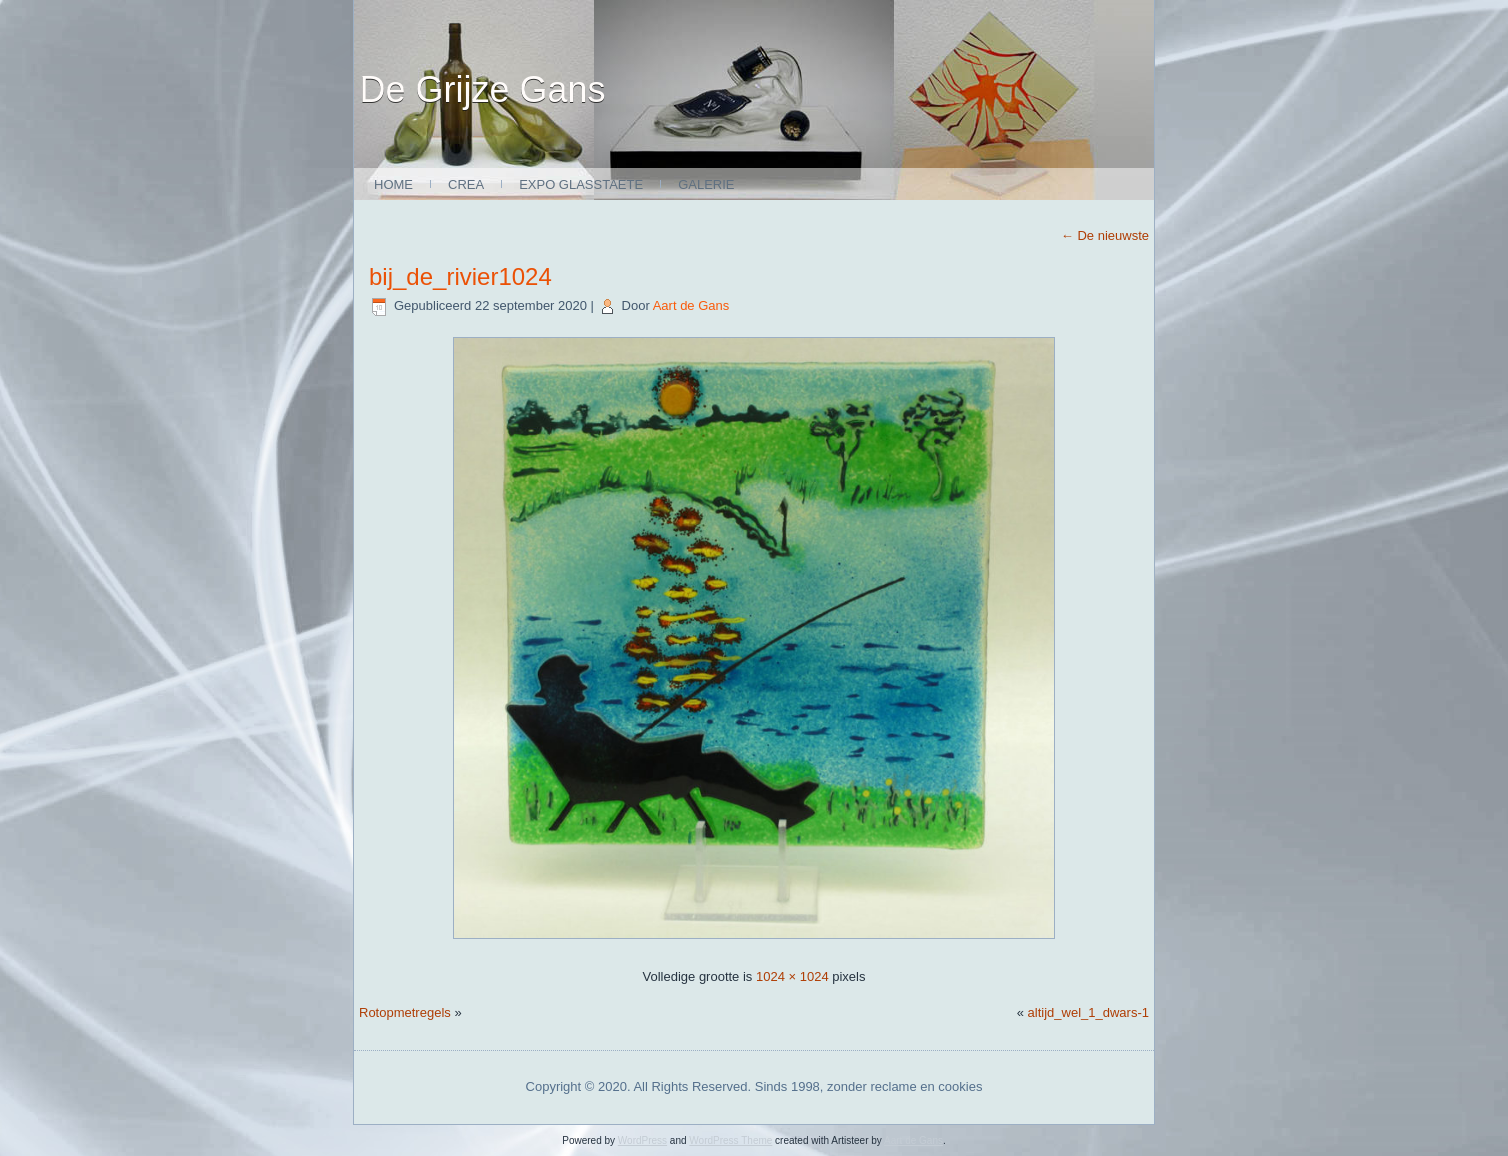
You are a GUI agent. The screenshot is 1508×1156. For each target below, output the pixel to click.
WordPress (642, 1140)
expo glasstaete (581, 184)
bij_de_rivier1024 (460, 276)
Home (393, 184)
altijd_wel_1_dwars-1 (1088, 1012)
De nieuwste (1105, 235)
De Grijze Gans (483, 89)
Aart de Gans (691, 305)
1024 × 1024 (792, 976)
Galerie (706, 184)
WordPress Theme (730, 1140)
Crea (466, 184)
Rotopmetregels (405, 1012)
